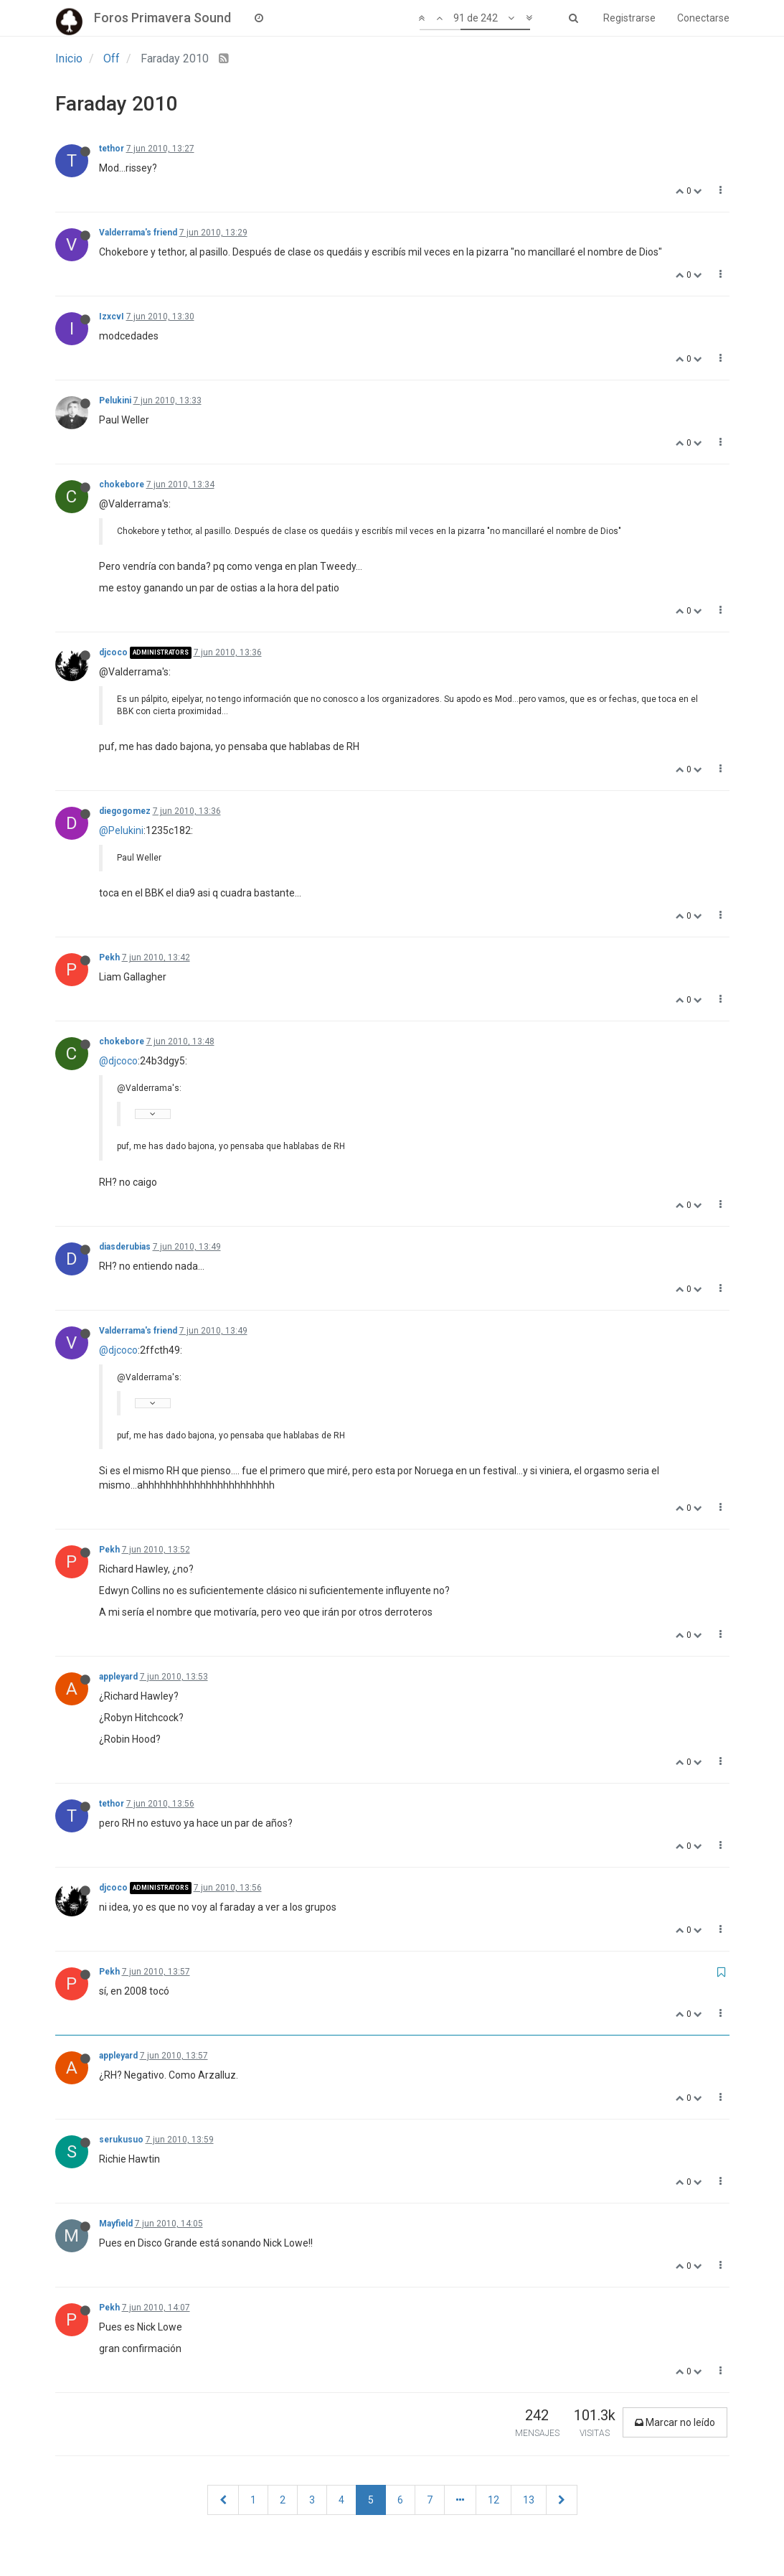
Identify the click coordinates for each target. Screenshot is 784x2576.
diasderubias (125, 1247)
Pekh (109, 957)
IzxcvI (111, 317)
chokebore (121, 484)
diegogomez (125, 811)
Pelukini (115, 400)
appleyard (118, 1677)
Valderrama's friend (138, 233)
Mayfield (116, 2224)
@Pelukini (121, 830)
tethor (111, 149)
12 (493, 2500)
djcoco (113, 652)
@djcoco (118, 1061)
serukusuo (121, 2140)
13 (528, 2500)
